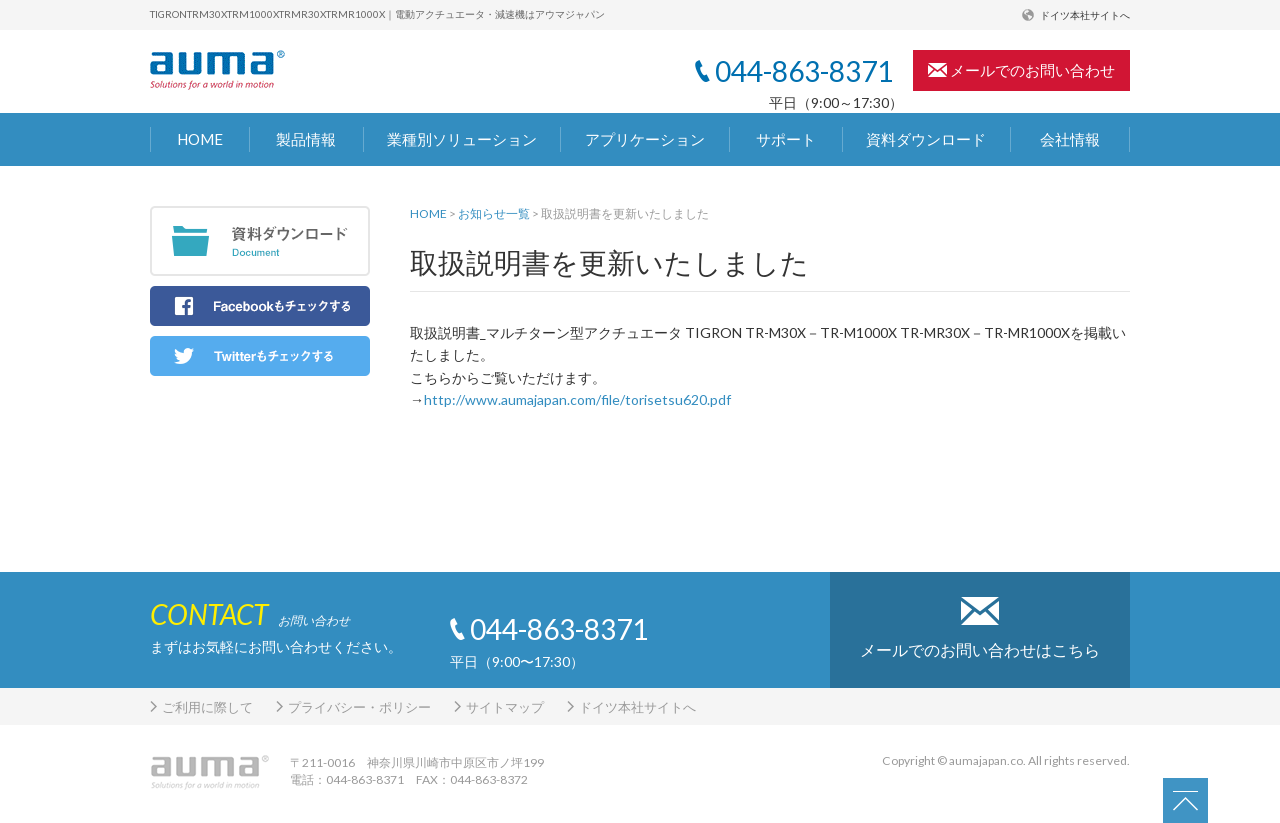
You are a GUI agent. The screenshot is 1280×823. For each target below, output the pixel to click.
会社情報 (1070, 139)
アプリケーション (645, 139)
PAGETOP (1196, 800)
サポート (786, 139)
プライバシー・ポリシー (359, 707)
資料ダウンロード (926, 139)
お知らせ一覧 (494, 213)
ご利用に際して (207, 707)
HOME (200, 139)
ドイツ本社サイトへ (1085, 15)
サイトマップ (505, 707)
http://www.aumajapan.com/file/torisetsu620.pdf (577, 399)
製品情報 (306, 139)
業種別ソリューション (462, 139)
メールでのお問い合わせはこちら (980, 649)
